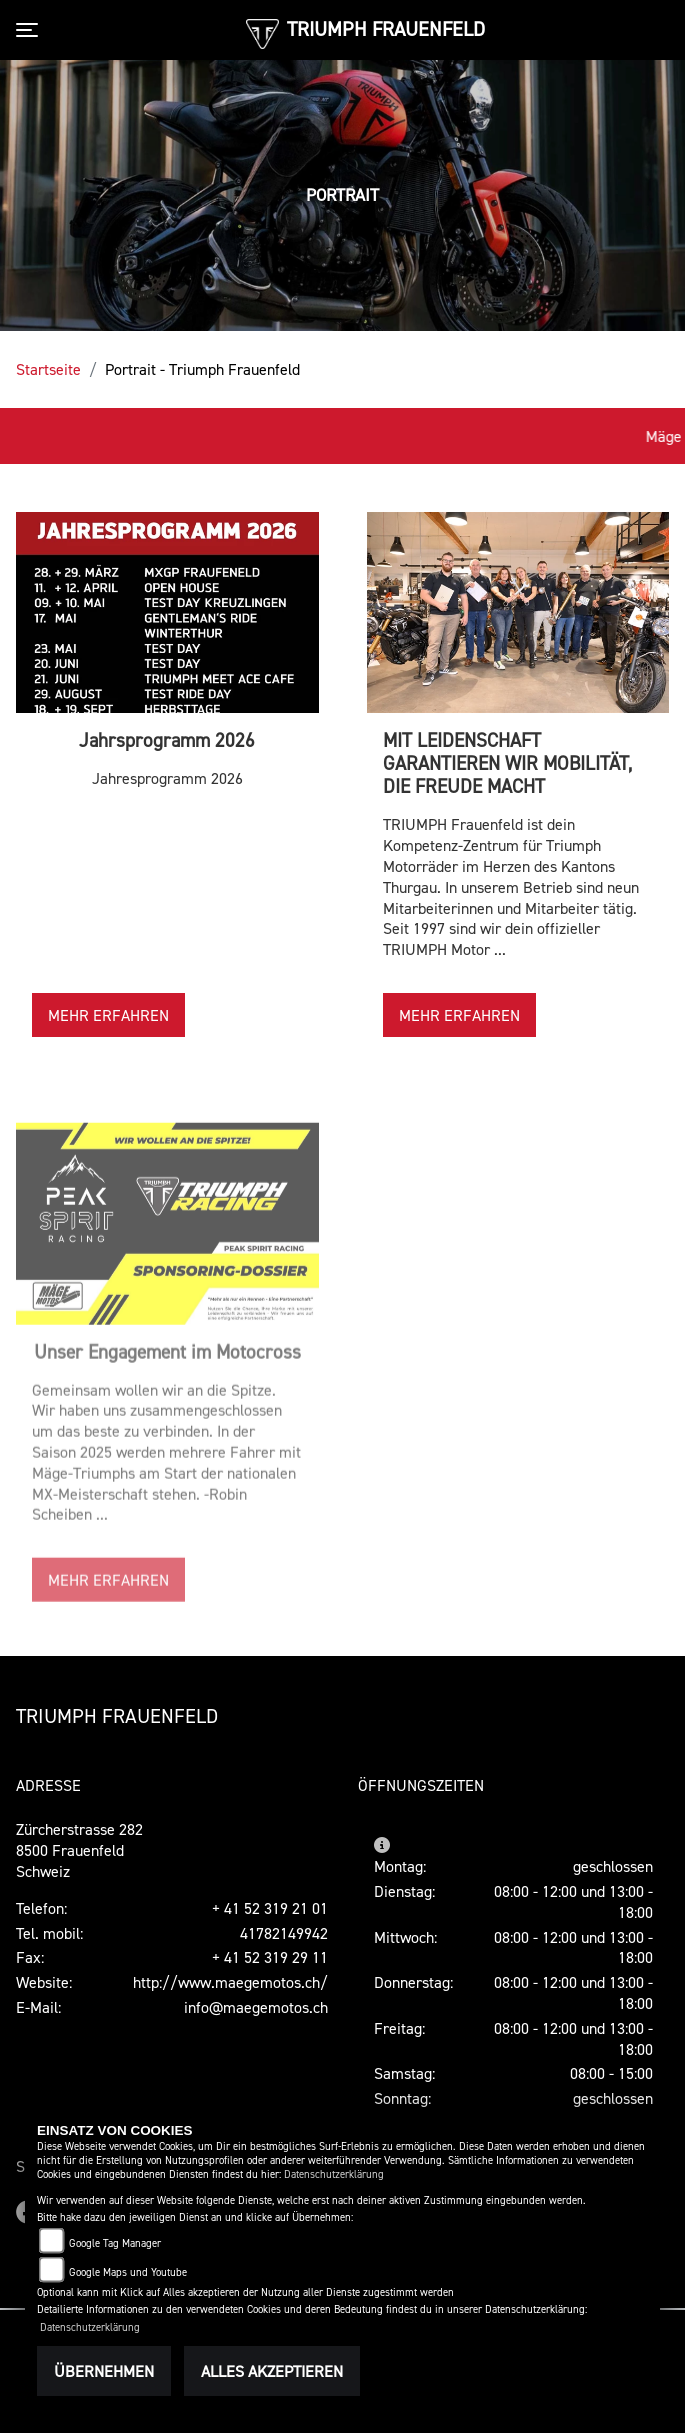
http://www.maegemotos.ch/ (230, 1982)
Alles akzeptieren (272, 2371)
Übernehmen (104, 2371)
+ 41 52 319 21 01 (270, 1908)
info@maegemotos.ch (256, 2007)
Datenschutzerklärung (334, 2174)
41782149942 (284, 1933)
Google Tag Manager (115, 2243)
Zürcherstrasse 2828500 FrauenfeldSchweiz (79, 1850)
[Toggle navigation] (31, 30)
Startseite (48, 369)
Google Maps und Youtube (128, 2272)
